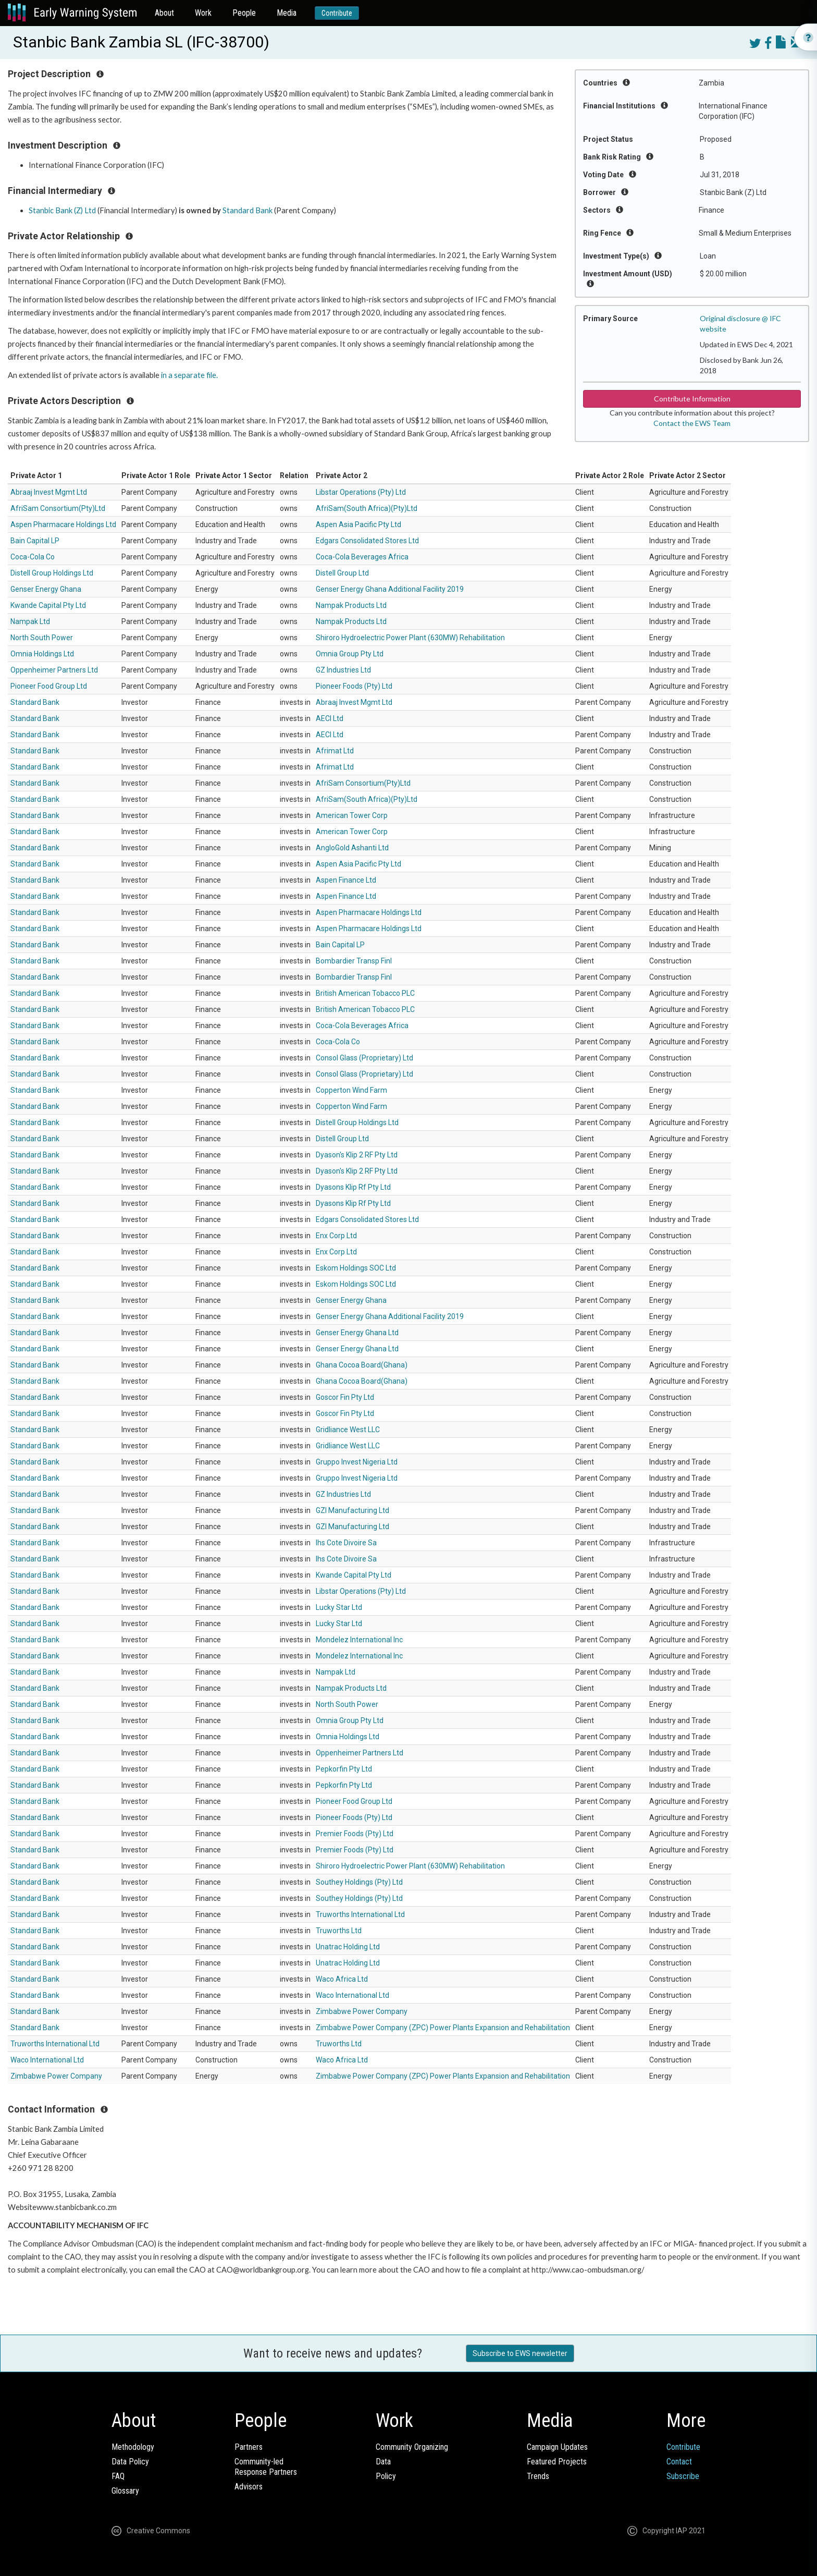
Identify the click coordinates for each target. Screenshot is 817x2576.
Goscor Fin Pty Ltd (345, 1397)
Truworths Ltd (339, 1930)
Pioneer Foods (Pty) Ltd (354, 686)
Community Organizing (412, 2447)
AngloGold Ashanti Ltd (352, 848)
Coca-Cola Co (32, 557)
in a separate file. (190, 375)
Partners (248, 2447)
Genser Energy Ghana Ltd (357, 1332)
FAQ (118, 2476)
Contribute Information (692, 398)
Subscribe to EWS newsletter (520, 2353)
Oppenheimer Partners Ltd (54, 670)
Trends (538, 2476)
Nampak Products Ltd (351, 605)
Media (286, 13)
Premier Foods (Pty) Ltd (354, 1833)
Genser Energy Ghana (45, 589)
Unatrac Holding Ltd (348, 1947)
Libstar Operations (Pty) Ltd (361, 492)
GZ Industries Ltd (343, 670)
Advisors (248, 2487)
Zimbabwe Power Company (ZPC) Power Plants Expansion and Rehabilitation (443, 2027)
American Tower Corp (352, 815)
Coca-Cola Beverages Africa (362, 557)
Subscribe (682, 2476)
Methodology (133, 2447)
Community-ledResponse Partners (265, 2467)
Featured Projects (557, 2462)
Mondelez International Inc (359, 1639)
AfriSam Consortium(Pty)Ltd (57, 508)
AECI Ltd (329, 718)
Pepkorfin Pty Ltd (344, 1769)
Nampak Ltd (30, 621)
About (164, 13)
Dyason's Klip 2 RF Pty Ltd (357, 1155)
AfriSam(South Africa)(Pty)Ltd (366, 508)
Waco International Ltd (352, 1995)
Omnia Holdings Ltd (42, 654)
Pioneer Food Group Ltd (48, 686)
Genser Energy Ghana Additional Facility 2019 (390, 589)
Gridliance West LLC (348, 1429)
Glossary (125, 2491)
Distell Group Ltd (342, 573)
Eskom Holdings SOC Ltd (356, 1268)
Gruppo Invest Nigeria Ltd (357, 1462)
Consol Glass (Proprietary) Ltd (364, 1058)
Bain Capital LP (34, 540)
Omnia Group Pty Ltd (349, 654)
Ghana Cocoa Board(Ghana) (361, 1365)
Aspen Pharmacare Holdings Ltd (63, 524)
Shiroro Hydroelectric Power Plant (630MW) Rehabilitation (410, 637)
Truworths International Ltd (360, 1914)
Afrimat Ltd (335, 751)
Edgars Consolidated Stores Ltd (367, 540)
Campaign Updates (557, 2447)
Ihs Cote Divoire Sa (346, 1543)
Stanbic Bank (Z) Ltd (62, 210)
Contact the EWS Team (692, 423)
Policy (386, 2476)
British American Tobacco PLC (365, 993)
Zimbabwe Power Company (361, 2011)
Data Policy (130, 2462)
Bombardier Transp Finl (354, 961)
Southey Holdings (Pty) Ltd (359, 1882)
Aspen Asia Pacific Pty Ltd (358, 524)
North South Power (41, 637)
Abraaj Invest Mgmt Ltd (48, 492)
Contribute (336, 13)
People (244, 13)
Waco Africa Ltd (342, 1979)
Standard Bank (247, 210)
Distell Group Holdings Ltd (51, 573)
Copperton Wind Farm (351, 1090)
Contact (679, 2462)
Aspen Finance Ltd (346, 880)
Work (203, 13)
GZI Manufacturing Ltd (352, 1510)
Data (383, 2462)
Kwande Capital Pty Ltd (48, 605)
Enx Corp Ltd (336, 1235)
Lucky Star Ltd (339, 1607)
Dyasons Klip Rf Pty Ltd (353, 1187)
